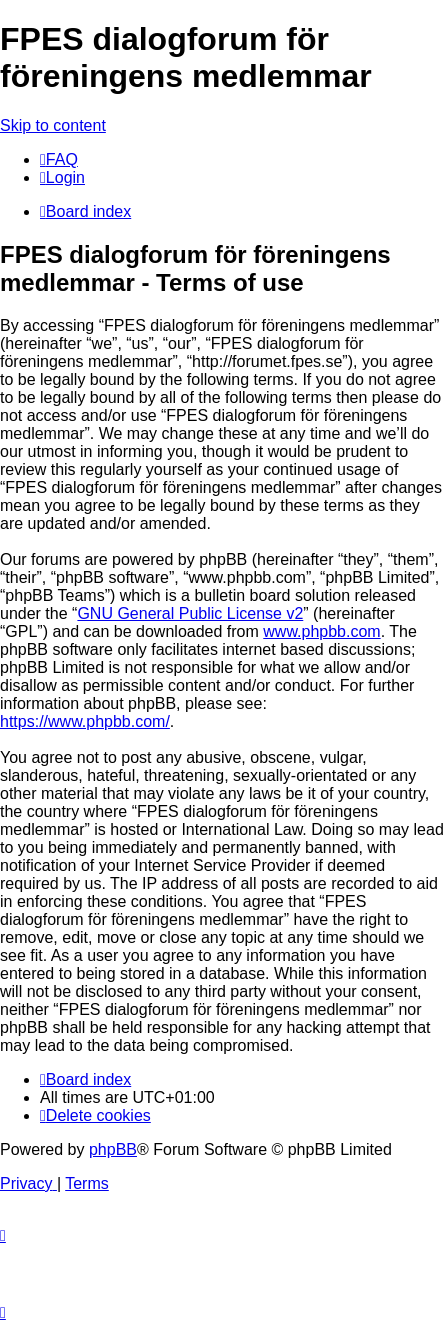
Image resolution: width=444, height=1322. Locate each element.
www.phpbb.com (321, 631)
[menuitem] (59, 159)
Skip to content (53, 125)
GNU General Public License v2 (190, 613)
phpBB (113, 1149)
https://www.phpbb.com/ (85, 721)
